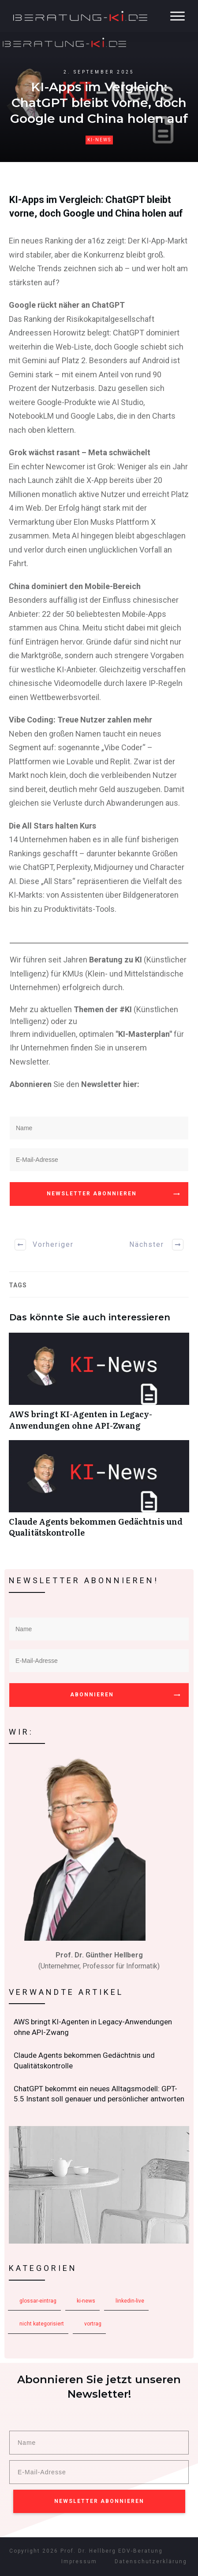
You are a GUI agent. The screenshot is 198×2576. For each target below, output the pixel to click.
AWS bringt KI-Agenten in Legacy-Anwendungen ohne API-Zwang (99, 1386)
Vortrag (92, 2324)
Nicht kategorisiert (41, 2324)
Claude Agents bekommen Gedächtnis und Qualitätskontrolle (99, 1493)
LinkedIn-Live (130, 2301)
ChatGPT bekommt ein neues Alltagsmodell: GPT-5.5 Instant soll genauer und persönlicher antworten (99, 2094)
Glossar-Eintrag (37, 2301)
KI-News (99, 139)
